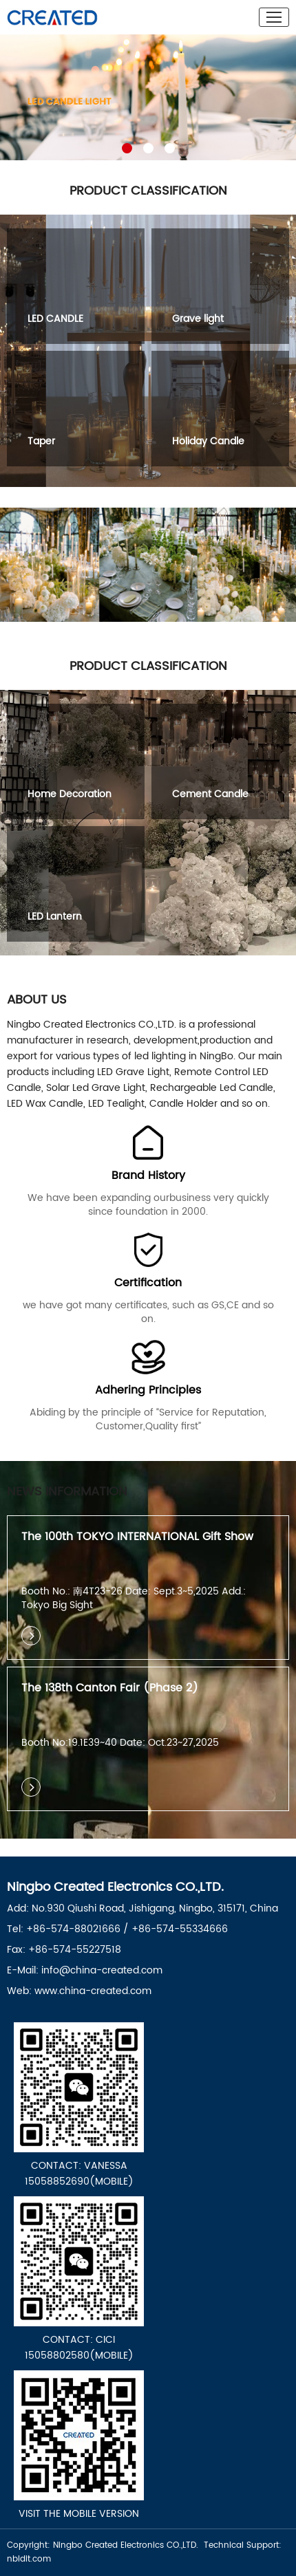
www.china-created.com (92, 1991)
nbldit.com (29, 2559)
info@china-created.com (101, 1970)
